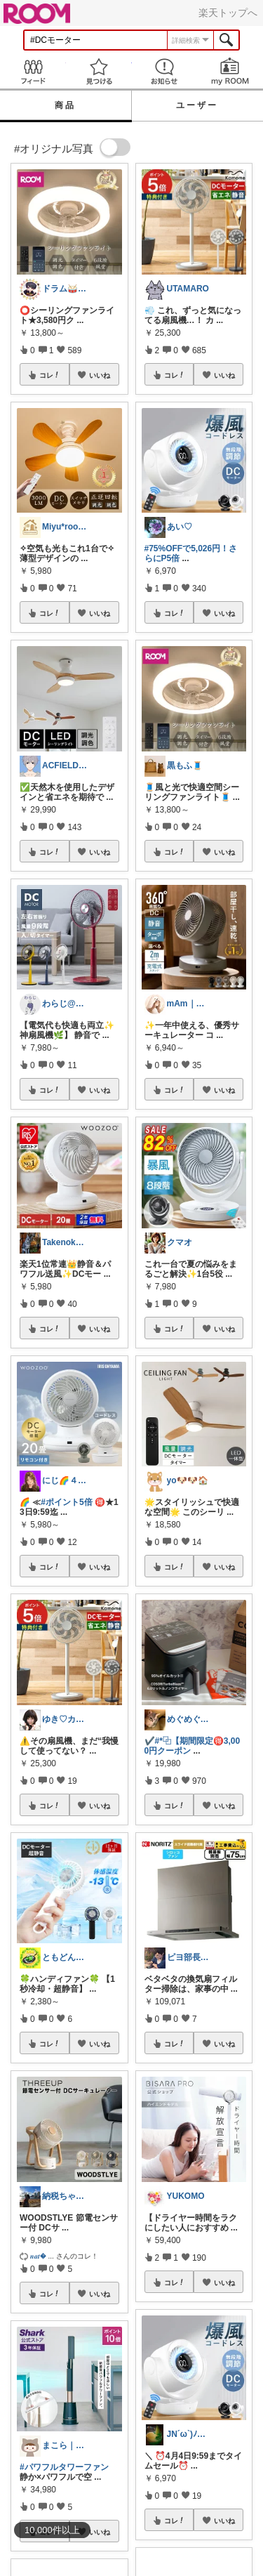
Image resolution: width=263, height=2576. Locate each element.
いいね (99, 375)
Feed (33, 71)
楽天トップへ (227, 12)
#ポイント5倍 (66, 1502)
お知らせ (165, 71)
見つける (99, 71)
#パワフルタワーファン (64, 2467)
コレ (49, 375)
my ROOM (230, 71)
